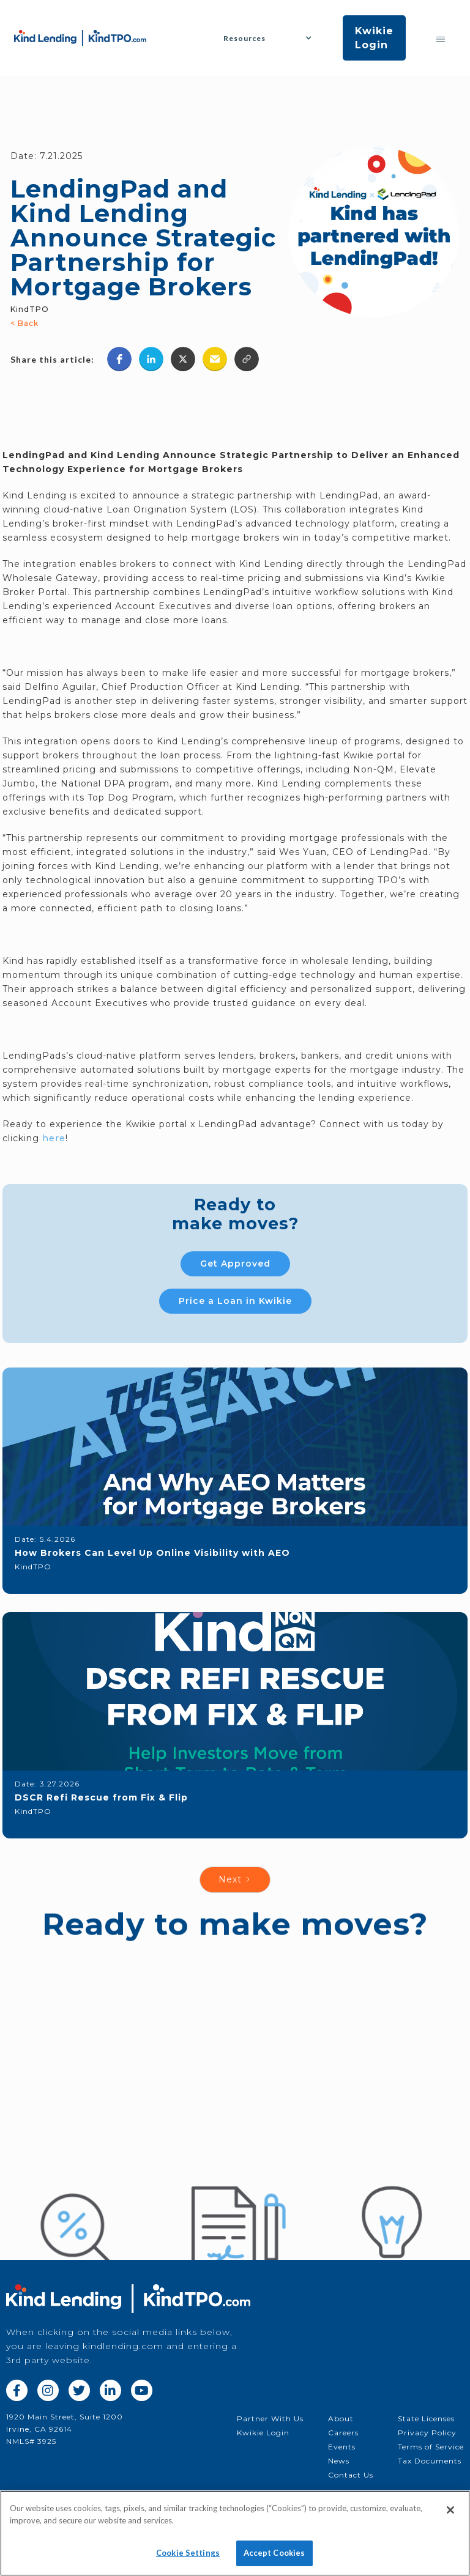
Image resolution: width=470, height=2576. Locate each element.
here (53, 1138)
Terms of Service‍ (431, 2446)
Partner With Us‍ (270, 2418)
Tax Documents (429, 2460)
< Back (24, 323)
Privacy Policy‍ (427, 2432)
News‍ (338, 2460)
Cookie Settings (188, 2559)
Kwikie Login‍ (263, 2432)
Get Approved (235, 1263)
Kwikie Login (374, 38)
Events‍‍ (342, 2446)
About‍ (341, 2418)
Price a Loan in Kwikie (235, 1300)
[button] (272, 38)
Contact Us (350, 2474)
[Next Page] (235, 1880)
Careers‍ (343, 2432)
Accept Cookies (274, 2559)
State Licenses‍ (426, 2418)
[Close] (450, 2516)
